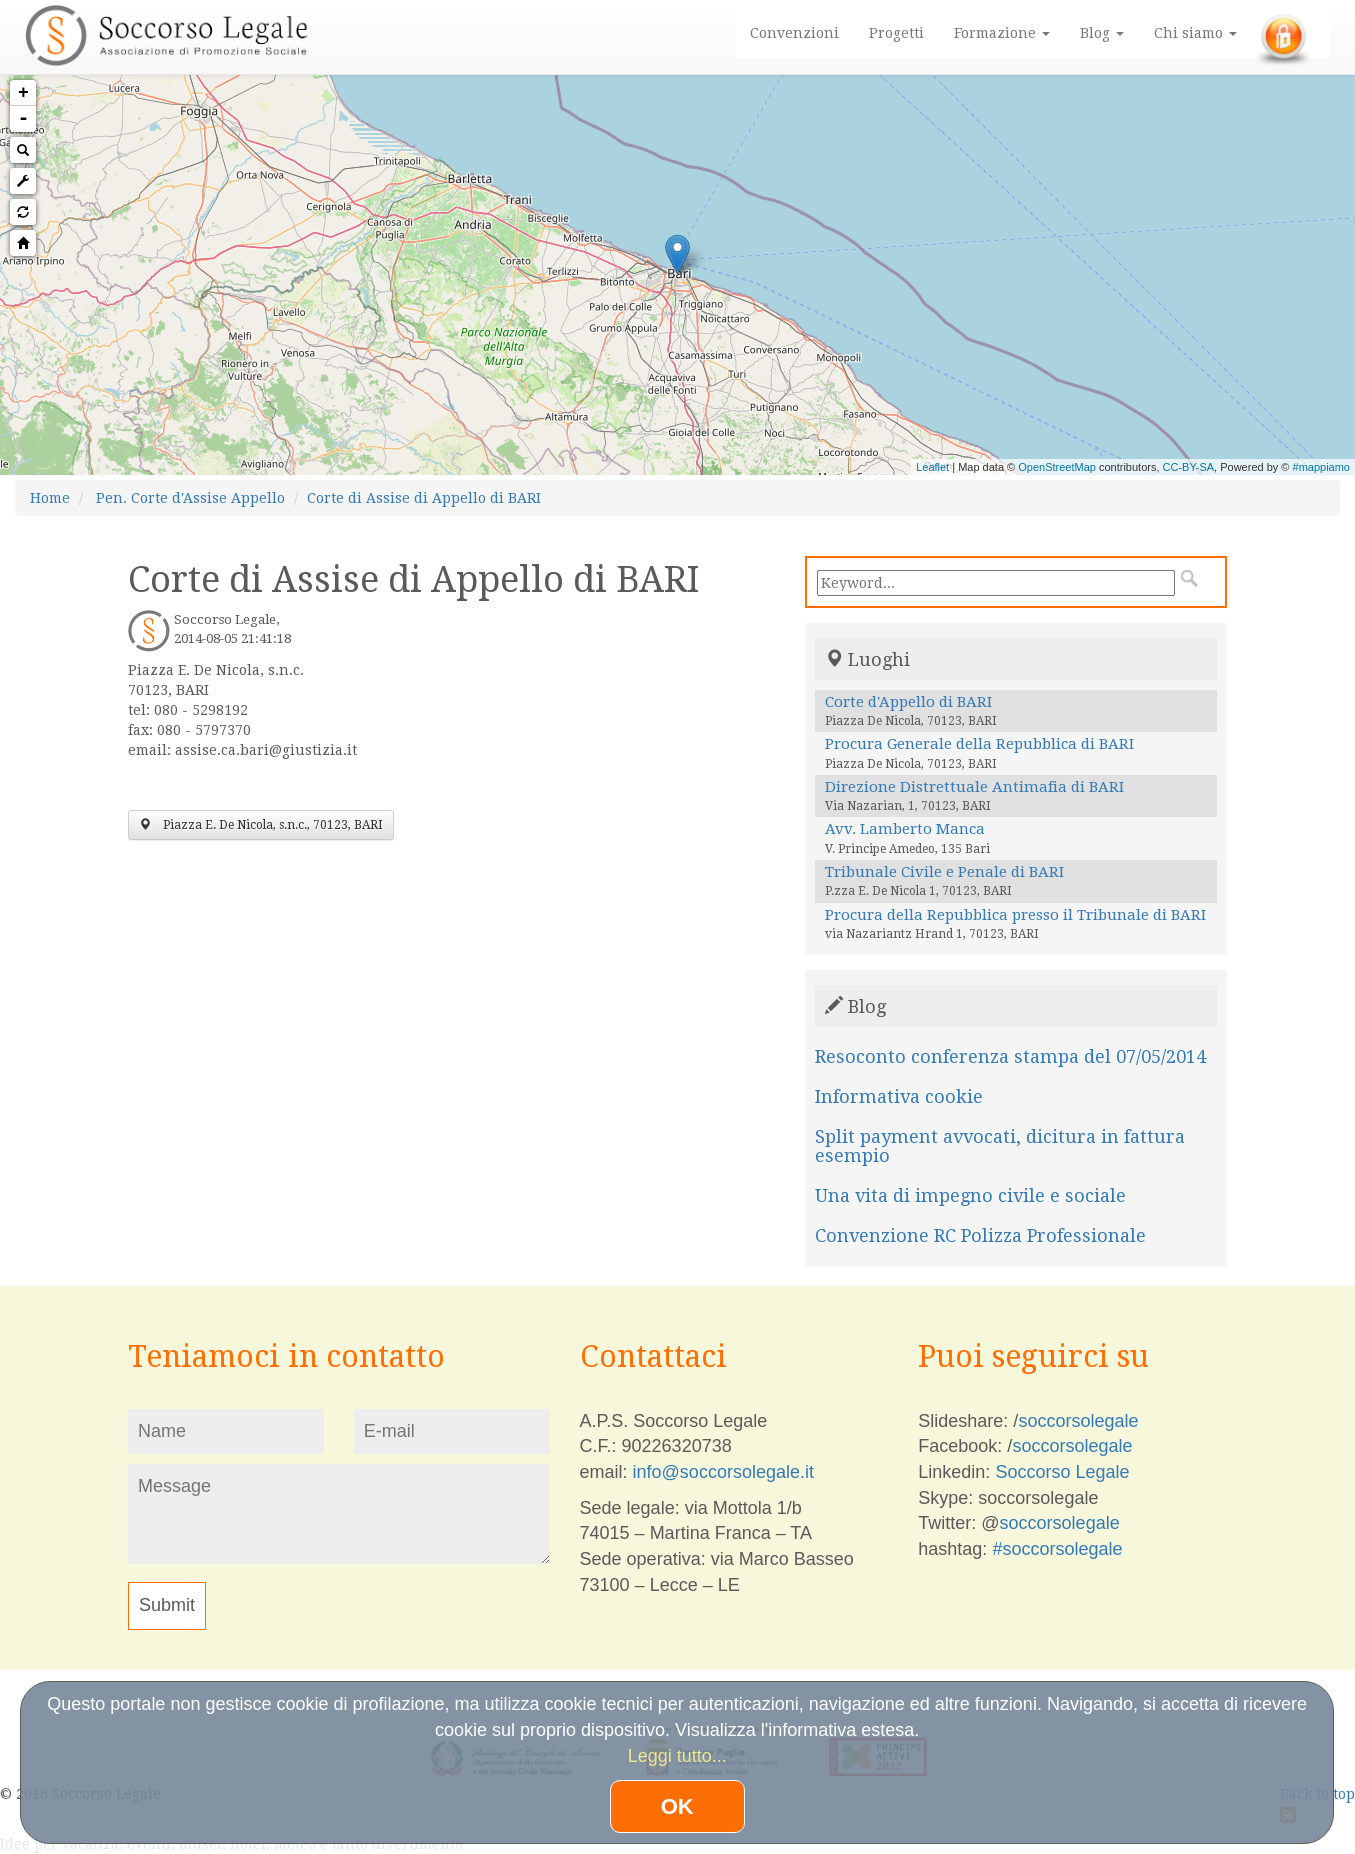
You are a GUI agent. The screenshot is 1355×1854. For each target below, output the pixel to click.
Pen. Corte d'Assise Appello (190, 498)
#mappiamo (1321, 467)
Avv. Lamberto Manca (905, 829)
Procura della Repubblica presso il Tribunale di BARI (1015, 915)
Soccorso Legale (1062, 1472)
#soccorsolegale (1057, 1549)
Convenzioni (794, 33)
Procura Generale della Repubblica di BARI (979, 744)
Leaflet (932, 467)
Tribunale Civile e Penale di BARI (944, 872)
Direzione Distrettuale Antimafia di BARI (974, 787)
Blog (1102, 33)
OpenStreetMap (1057, 467)
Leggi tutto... (677, 1756)
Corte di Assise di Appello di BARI (424, 498)
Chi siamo (1195, 33)
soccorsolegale (1078, 1421)
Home (50, 498)
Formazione (1002, 33)
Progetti (896, 33)
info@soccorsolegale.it (723, 1472)
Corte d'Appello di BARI (908, 702)
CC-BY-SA (1189, 467)
